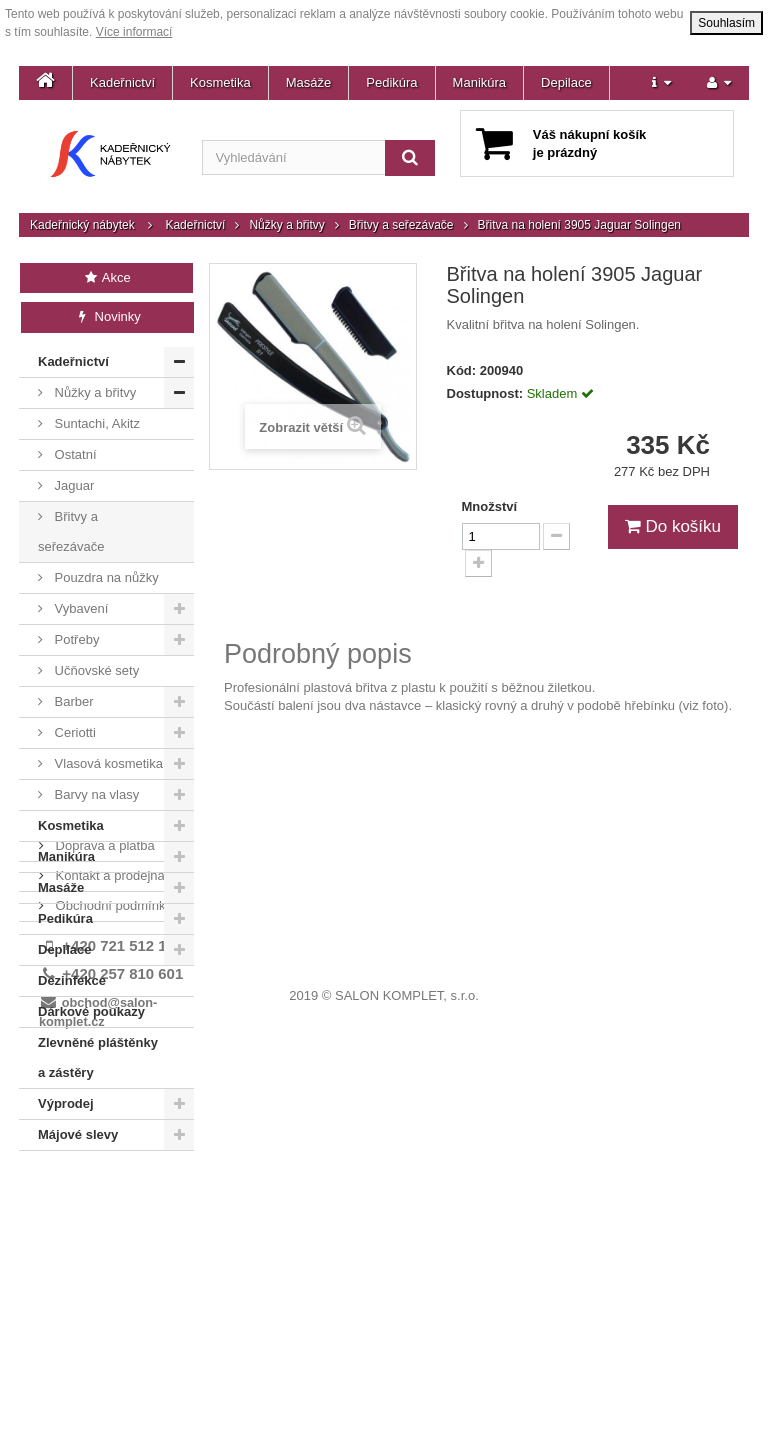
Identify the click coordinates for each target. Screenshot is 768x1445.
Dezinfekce (72, 980)
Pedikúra (391, 82)
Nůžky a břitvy (286, 225)
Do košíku (673, 526)
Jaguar (72, 485)
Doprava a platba (103, 1186)
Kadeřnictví (122, 82)
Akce (106, 277)
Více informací (134, 32)
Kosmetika (220, 82)
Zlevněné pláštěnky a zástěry (98, 1057)
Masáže (309, 82)
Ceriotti (73, 732)
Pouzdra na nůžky (105, 577)
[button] (661, 83)
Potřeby (75, 639)
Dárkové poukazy (91, 1011)
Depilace (566, 82)
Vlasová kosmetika (107, 763)
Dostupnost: (485, 393)
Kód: (462, 370)
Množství (490, 506)
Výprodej (66, 1103)
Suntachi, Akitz (95, 423)
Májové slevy (78, 1134)
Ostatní (74, 454)
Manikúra (479, 82)
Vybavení (79, 608)
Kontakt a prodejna (108, 1216)
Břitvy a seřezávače (401, 225)
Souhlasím (726, 23)
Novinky (107, 316)
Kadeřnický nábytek (82, 225)
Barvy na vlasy (95, 794)
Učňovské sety (95, 670)
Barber (72, 701)
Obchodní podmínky (112, 1246)
